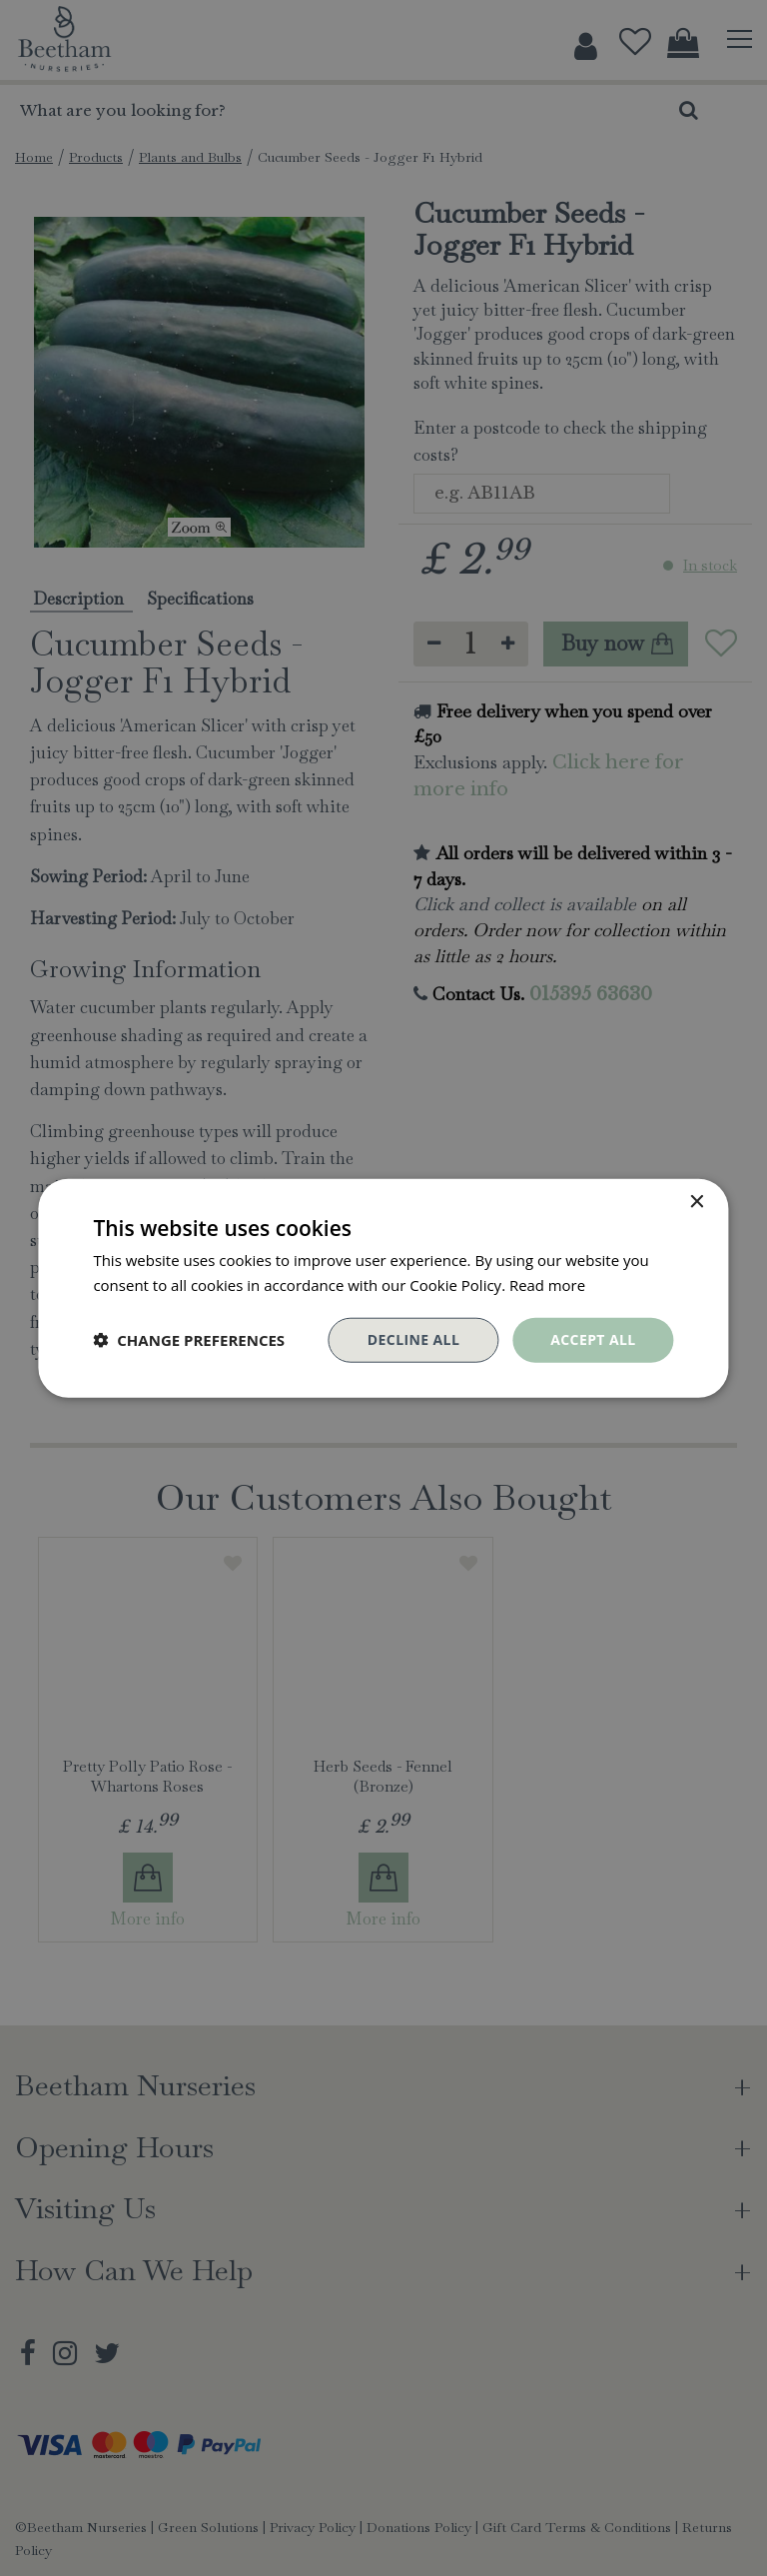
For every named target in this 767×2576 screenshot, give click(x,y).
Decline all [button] (413, 1339)
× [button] (696, 1202)
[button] (189, 1340)
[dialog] (383, 1288)
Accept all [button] (592, 1339)
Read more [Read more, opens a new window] (547, 1285)
